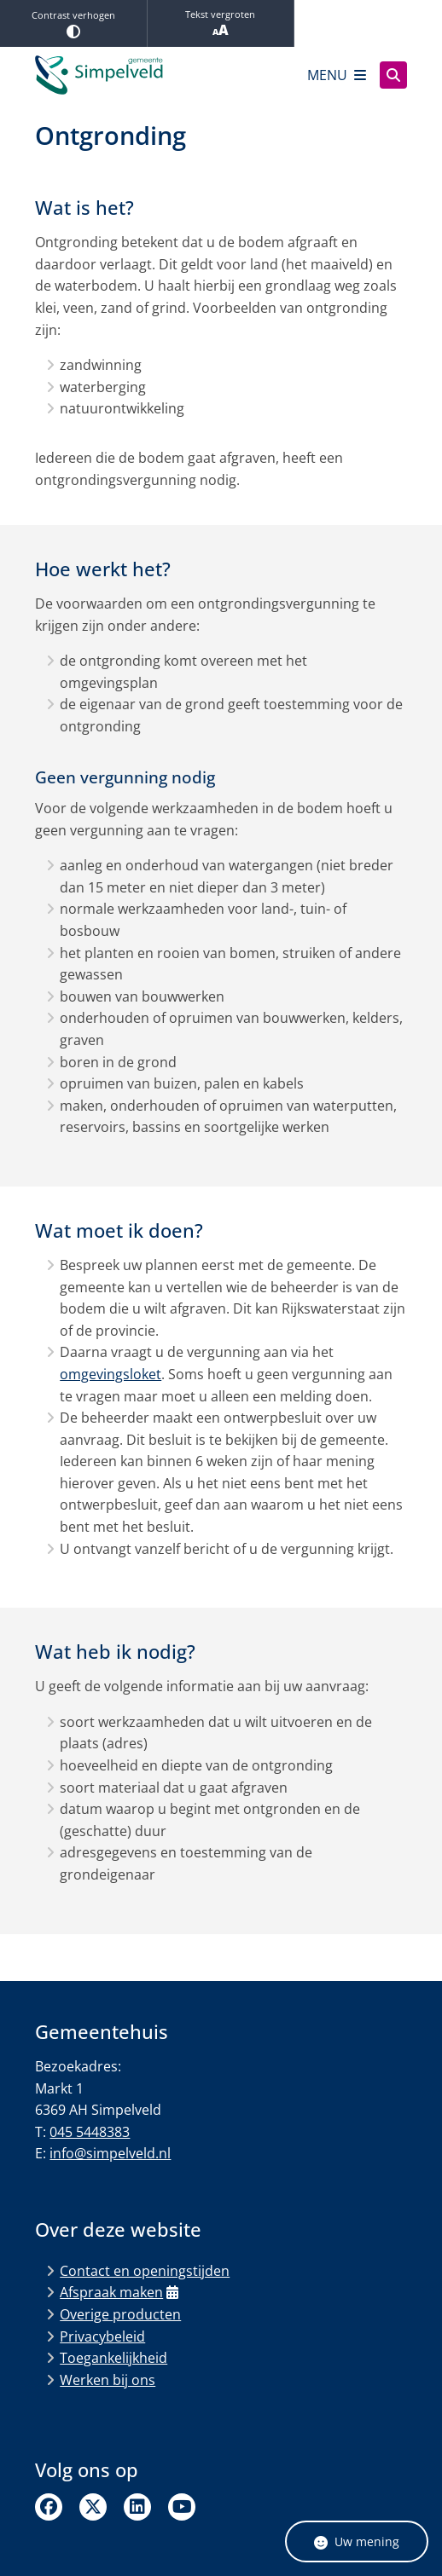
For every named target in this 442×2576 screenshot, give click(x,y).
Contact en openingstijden (145, 2270)
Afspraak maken (119, 2292)
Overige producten (120, 2314)
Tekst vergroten (221, 23)
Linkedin (137, 2507)
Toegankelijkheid (113, 2357)
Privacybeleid (102, 2336)
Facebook (48, 2507)
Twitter (93, 2507)
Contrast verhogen (73, 23)
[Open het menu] (336, 75)
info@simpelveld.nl (110, 2153)
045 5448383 (89, 2132)
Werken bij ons (107, 2380)
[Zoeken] (393, 74)
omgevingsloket (110, 1374)
